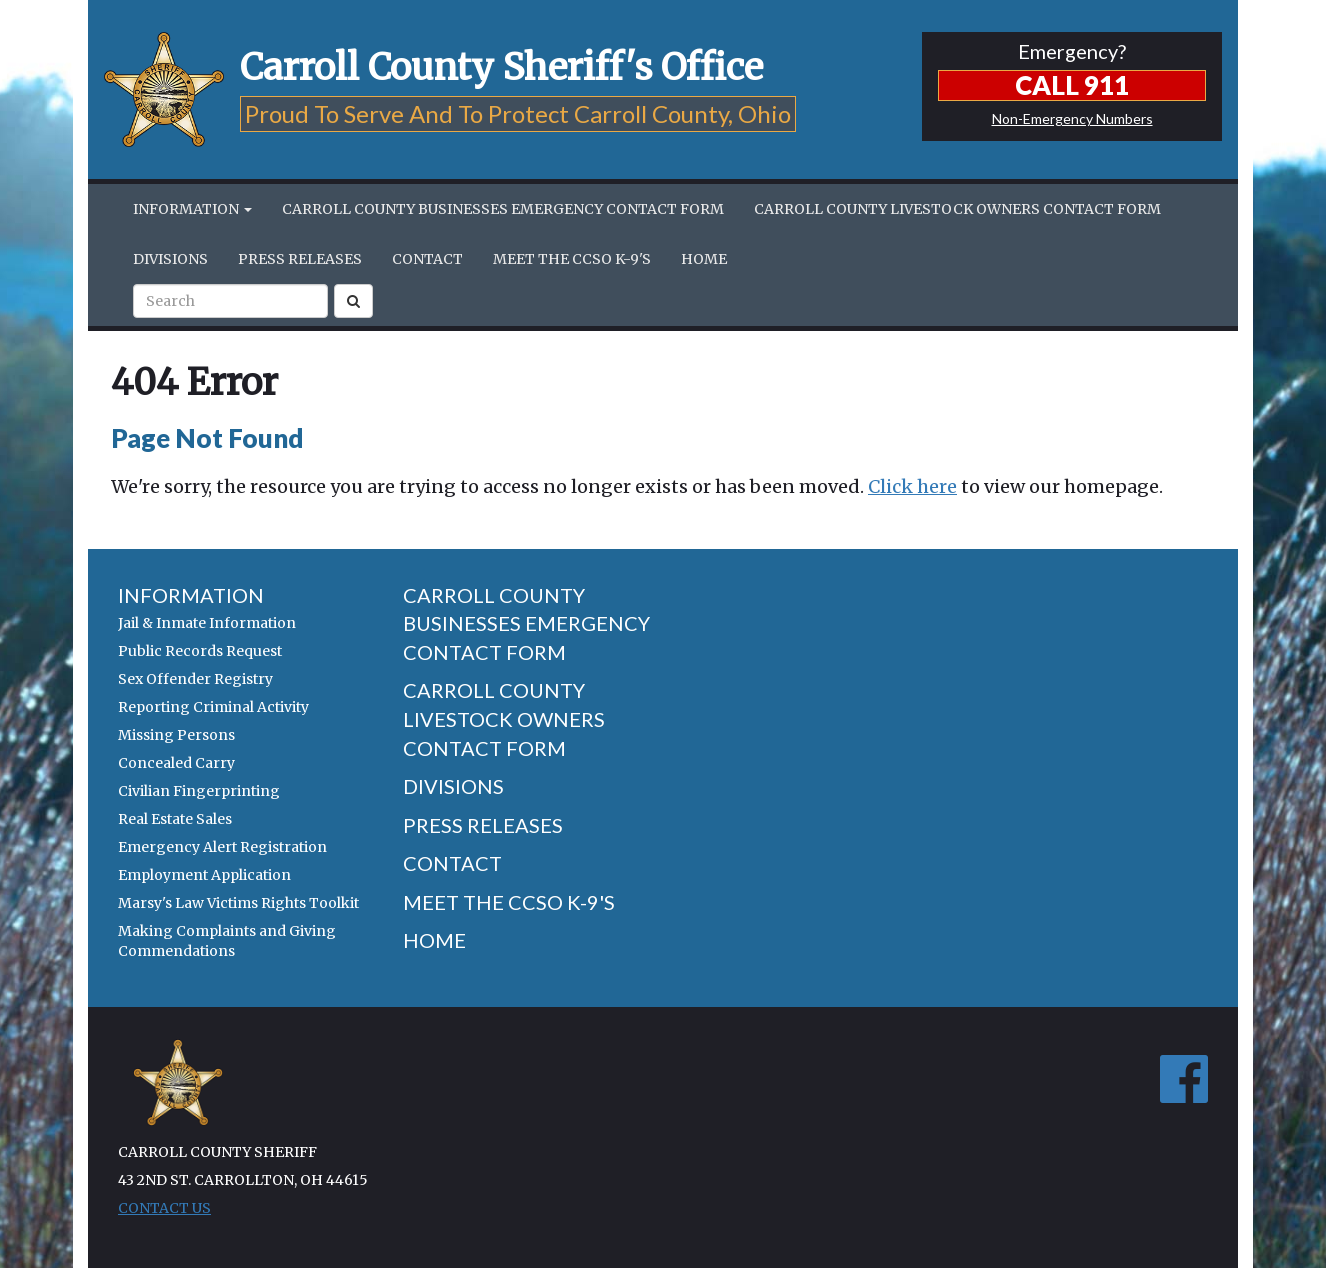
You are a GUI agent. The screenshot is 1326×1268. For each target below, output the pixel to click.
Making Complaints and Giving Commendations (227, 941)
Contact (427, 259)
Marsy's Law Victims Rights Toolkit (238, 903)
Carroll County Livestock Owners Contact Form (957, 209)
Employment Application (204, 875)
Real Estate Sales (175, 819)
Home (704, 259)
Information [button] (192, 209)
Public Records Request (200, 651)
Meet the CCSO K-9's (572, 259)
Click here (912, 486)
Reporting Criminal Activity (213, 707)
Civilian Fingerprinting (199, 791)
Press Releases (300, 259)
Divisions (170, 259)
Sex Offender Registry (195, 679)
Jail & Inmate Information (207, 623)
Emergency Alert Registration (222, 847)
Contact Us (164, 1208)
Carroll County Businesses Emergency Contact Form (503, 209)
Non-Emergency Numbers (1072, 118)
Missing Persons (176, 735)
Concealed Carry (176, 763)
